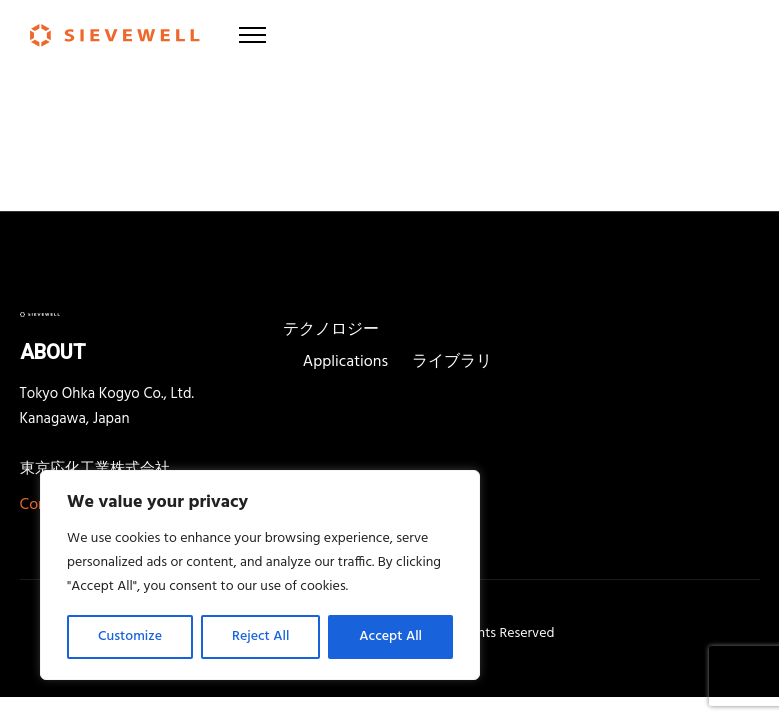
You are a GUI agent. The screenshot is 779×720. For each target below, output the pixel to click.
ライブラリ (452, 362)
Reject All (260, 636)
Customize (130, 636)
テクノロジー (331, 330)
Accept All (390, 636)
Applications (345, 362)
